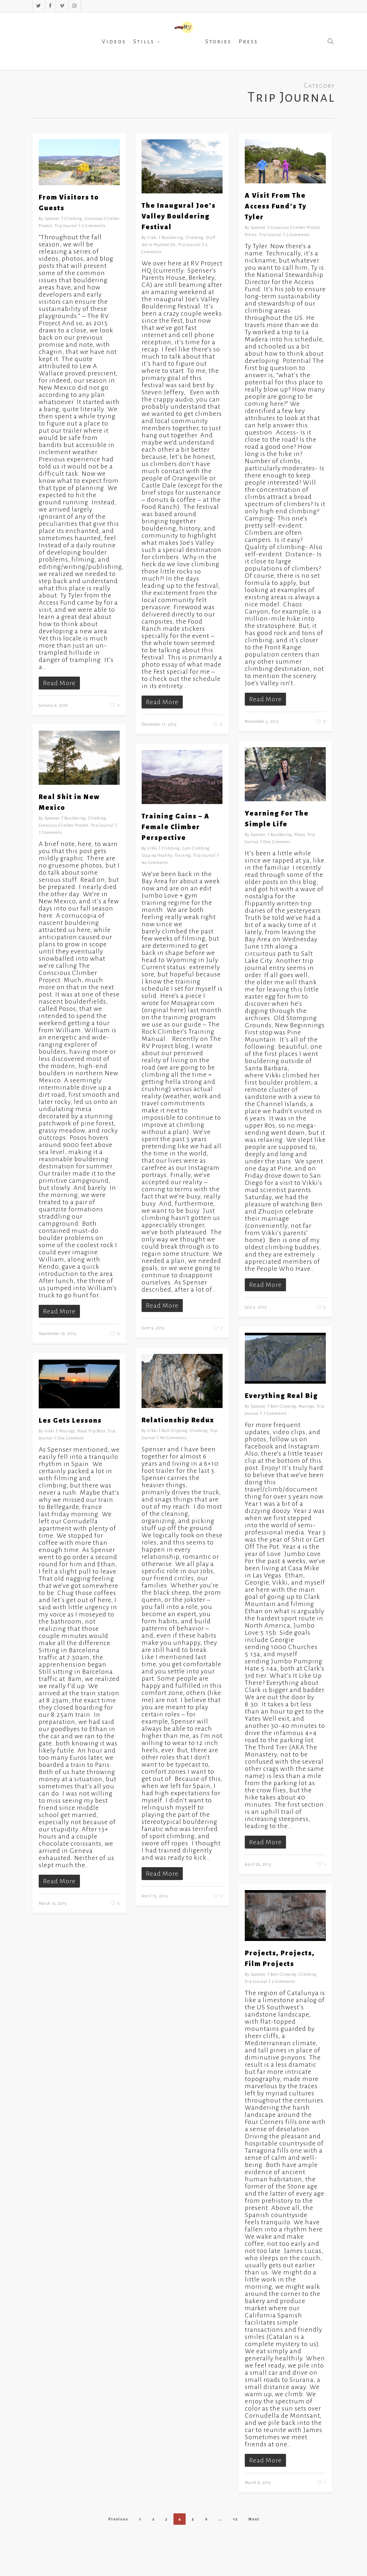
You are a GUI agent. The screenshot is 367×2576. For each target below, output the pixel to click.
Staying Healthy (157, 855)
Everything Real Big (281, 1395)
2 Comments (93, 226)
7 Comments (50, 832)
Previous (118, 2519)
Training (183, 855)
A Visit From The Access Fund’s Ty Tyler (275, 206)
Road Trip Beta (91, 1431)
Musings (306, 1406)
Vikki (152, 237)
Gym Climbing (195, 848)
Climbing (73, 218)
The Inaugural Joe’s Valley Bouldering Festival (179, 216)
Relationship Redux (178, 1420)
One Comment (276, 842)
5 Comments (298, 234)
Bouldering (172, 237)
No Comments (155, 862)
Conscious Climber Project (295, 227)
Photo (299, 834)
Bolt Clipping (283, 1406)
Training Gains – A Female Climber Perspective (176, 827)
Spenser (52, 218)
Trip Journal (66, 226)
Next (253, 2519)
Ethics (251, 234)
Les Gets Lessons (70, 1420)
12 (235, 2519)
